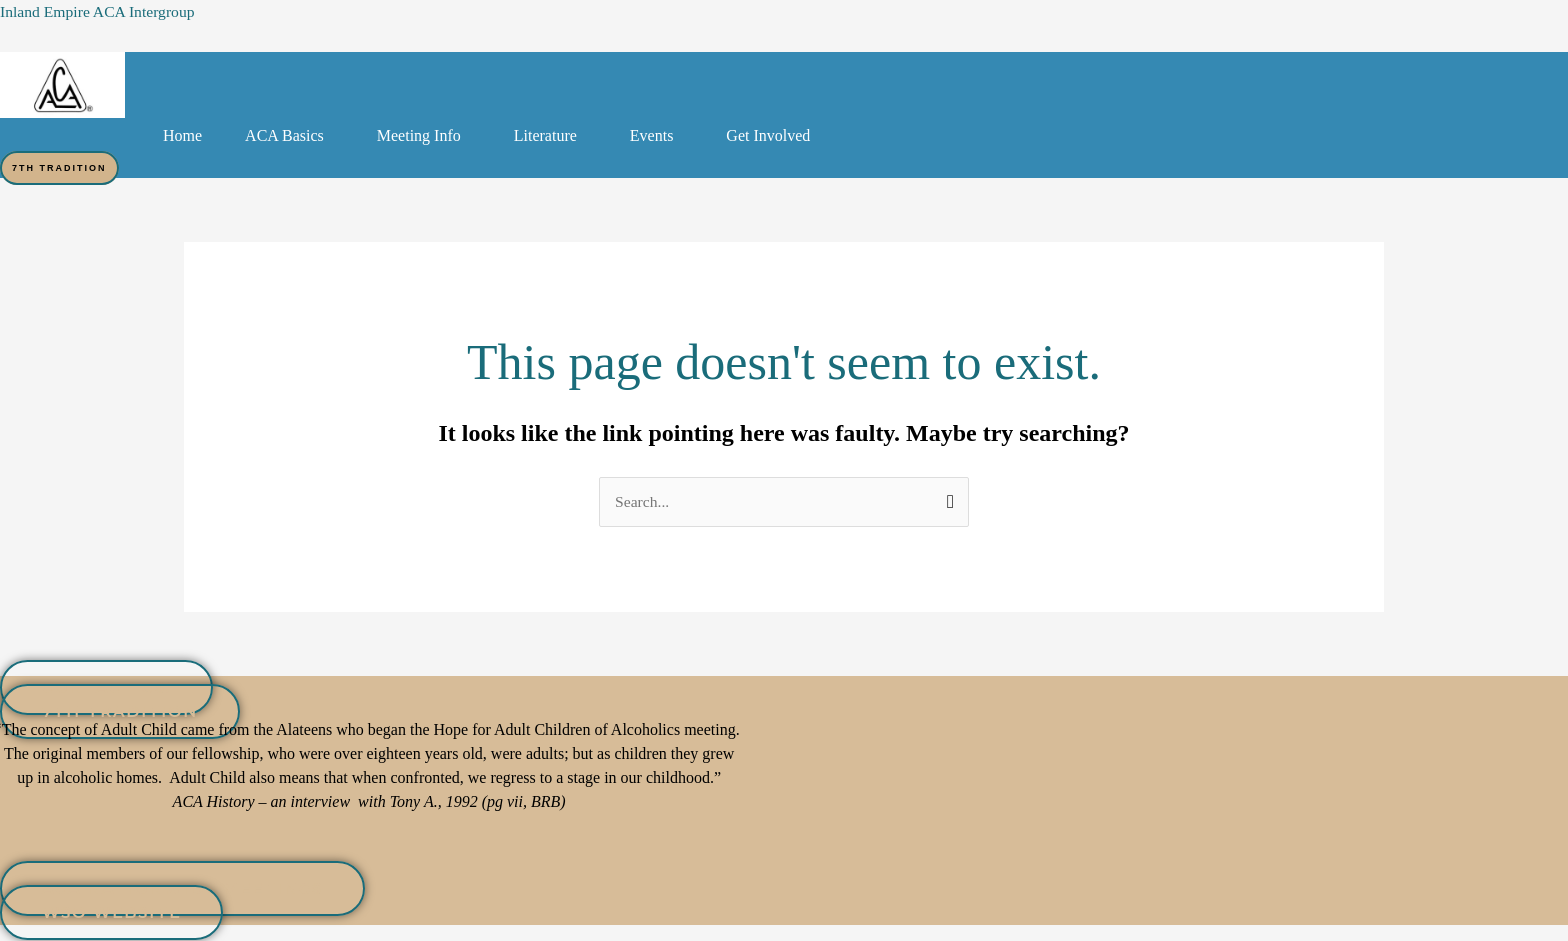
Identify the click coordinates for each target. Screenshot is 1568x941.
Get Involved (768, 135)
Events (652, 135)
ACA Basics (284, 135)
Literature (545, 135)
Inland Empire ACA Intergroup (99, 11)
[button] (289, 136)
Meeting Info (419, 135)
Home (182, 135)
